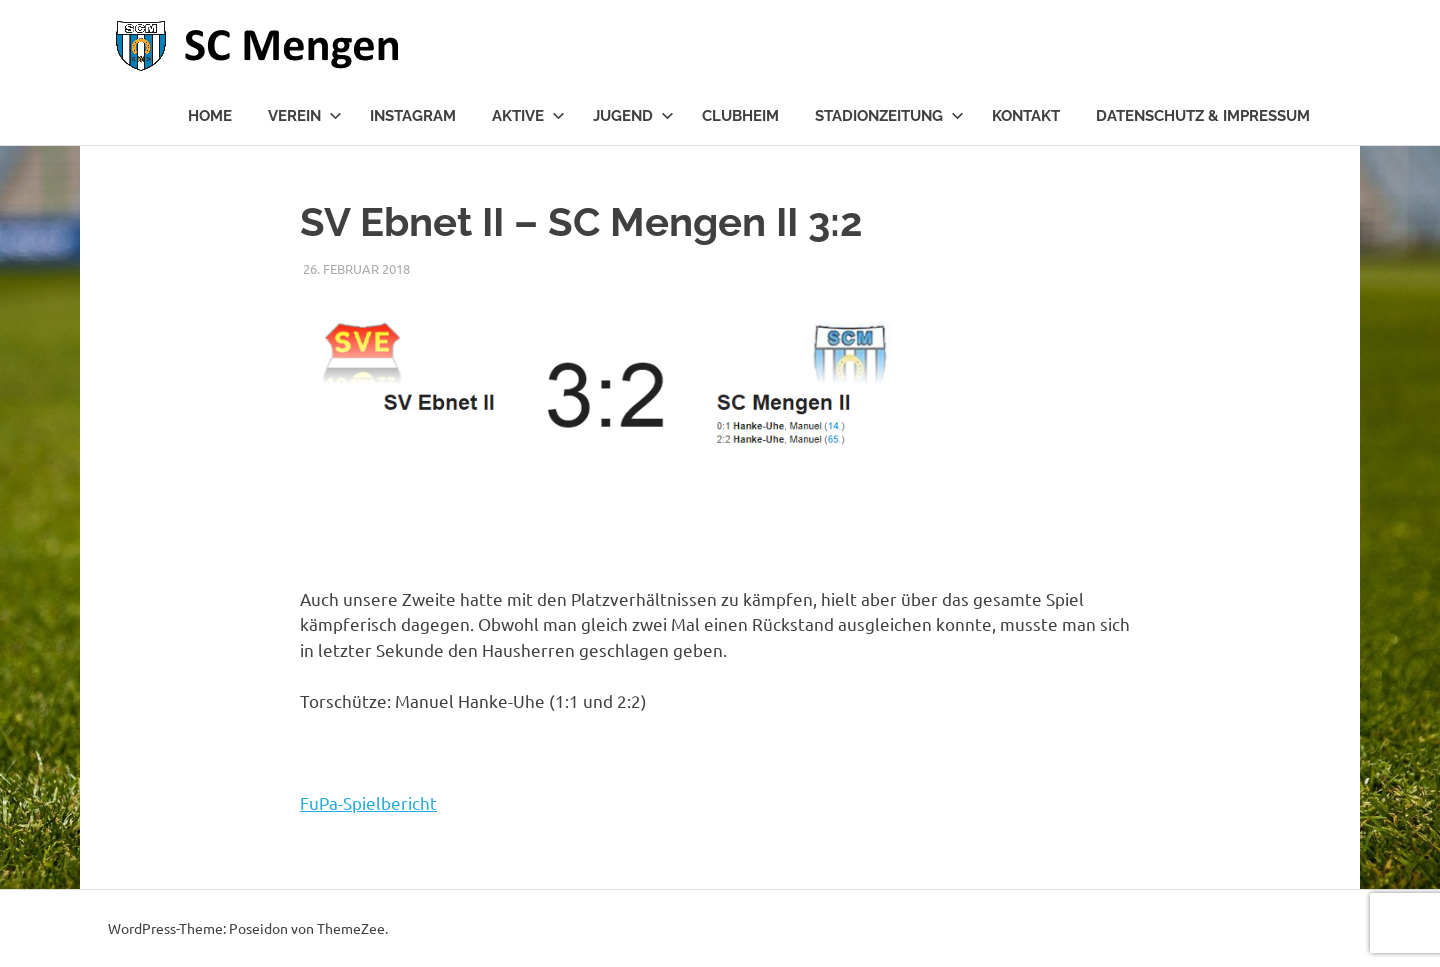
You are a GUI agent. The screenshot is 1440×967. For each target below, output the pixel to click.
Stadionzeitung (889, 116)
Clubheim (740, 116)
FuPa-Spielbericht (368, 802)
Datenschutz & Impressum (1203, 116)
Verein (305, 116)
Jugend (633, 116)
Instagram (413, 116)
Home (210, 116)
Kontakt (1026, 116)
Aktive (528, 116)
